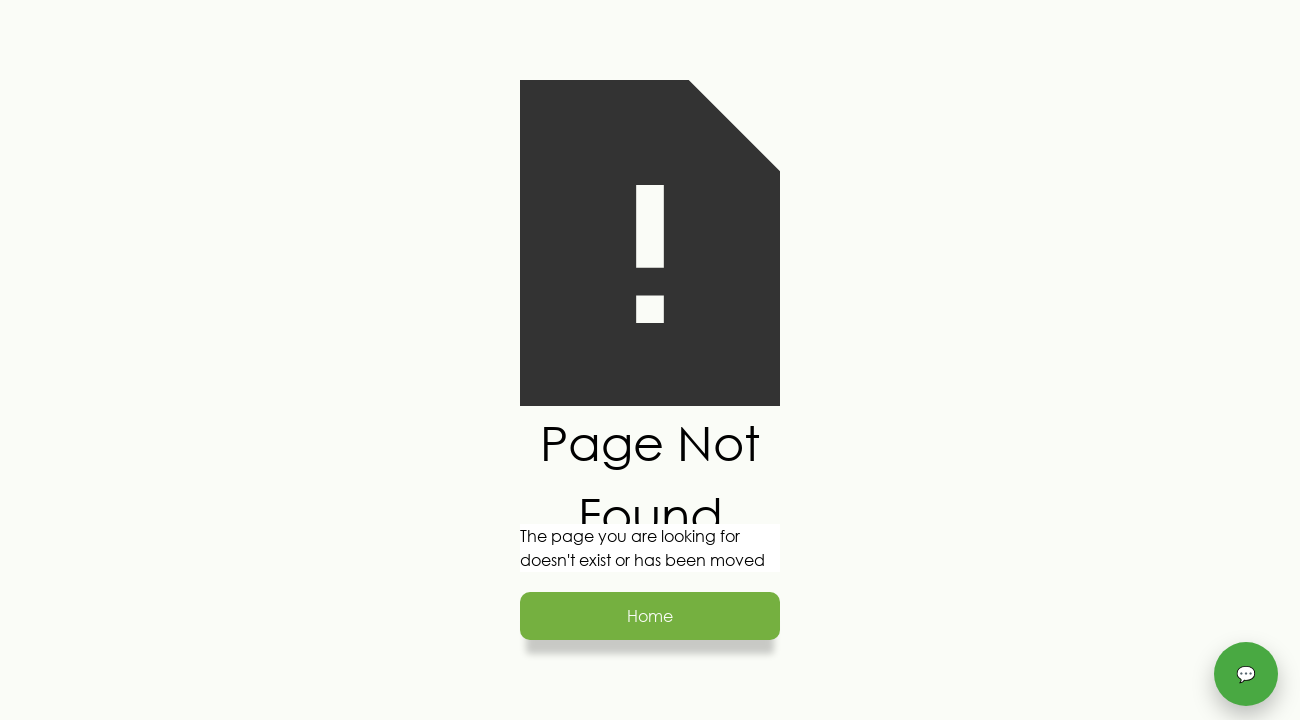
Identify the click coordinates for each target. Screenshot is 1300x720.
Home (650, 615)
